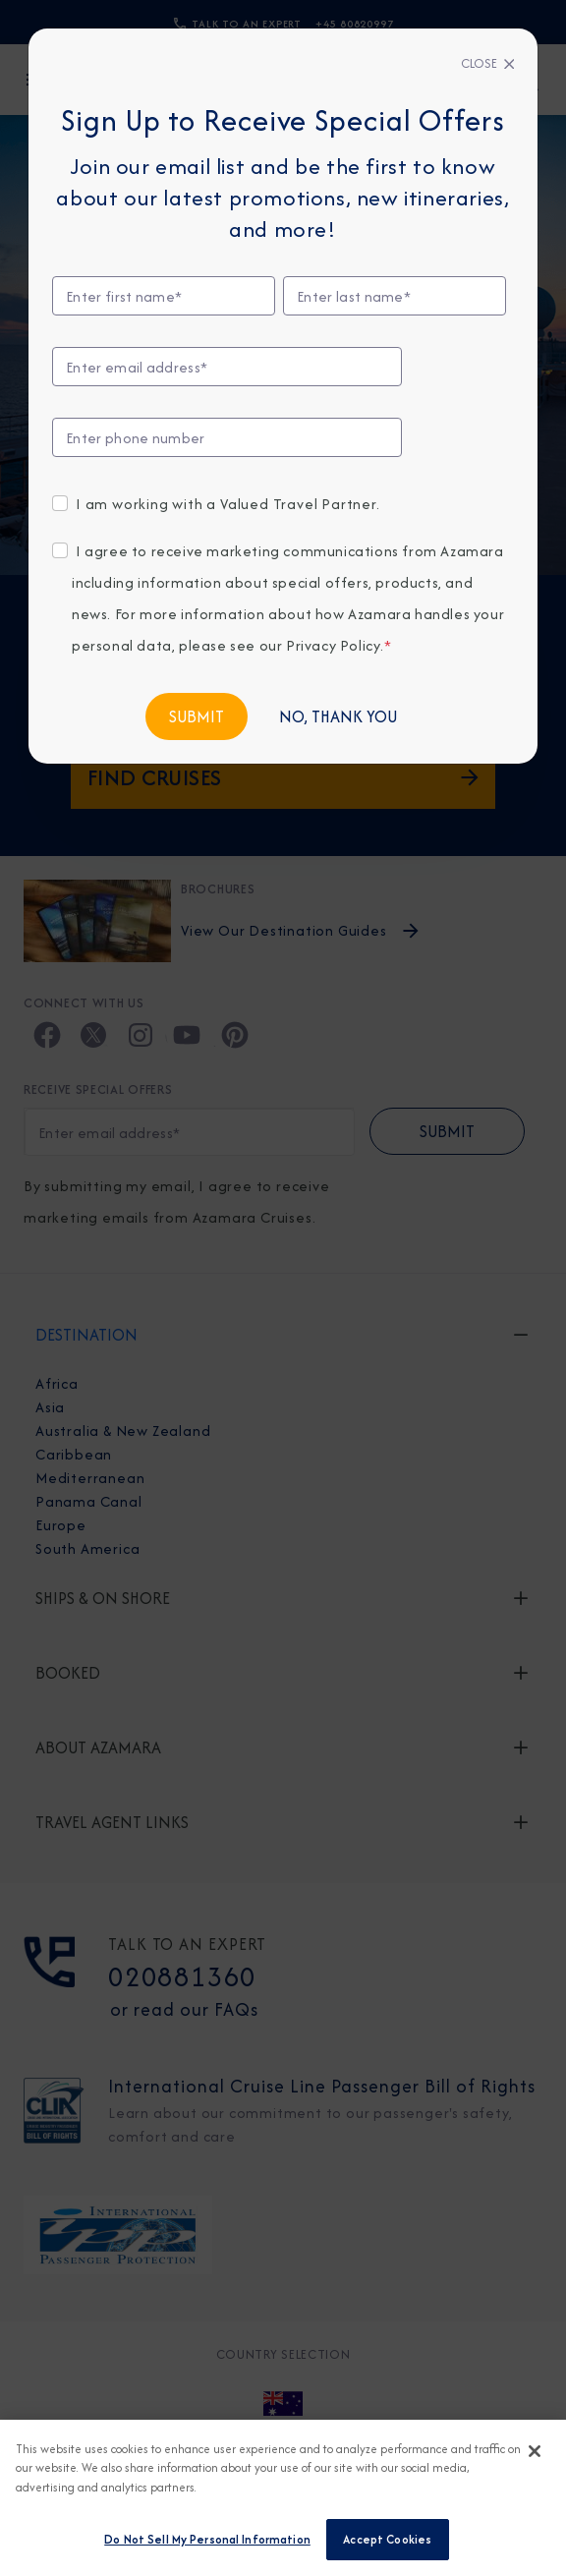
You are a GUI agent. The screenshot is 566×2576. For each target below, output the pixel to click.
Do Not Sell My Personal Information (207, 2539)
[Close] (488, 64)
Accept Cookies (387, 2539)
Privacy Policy (333, 645)
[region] (283, 2498)
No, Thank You (338, 716)
